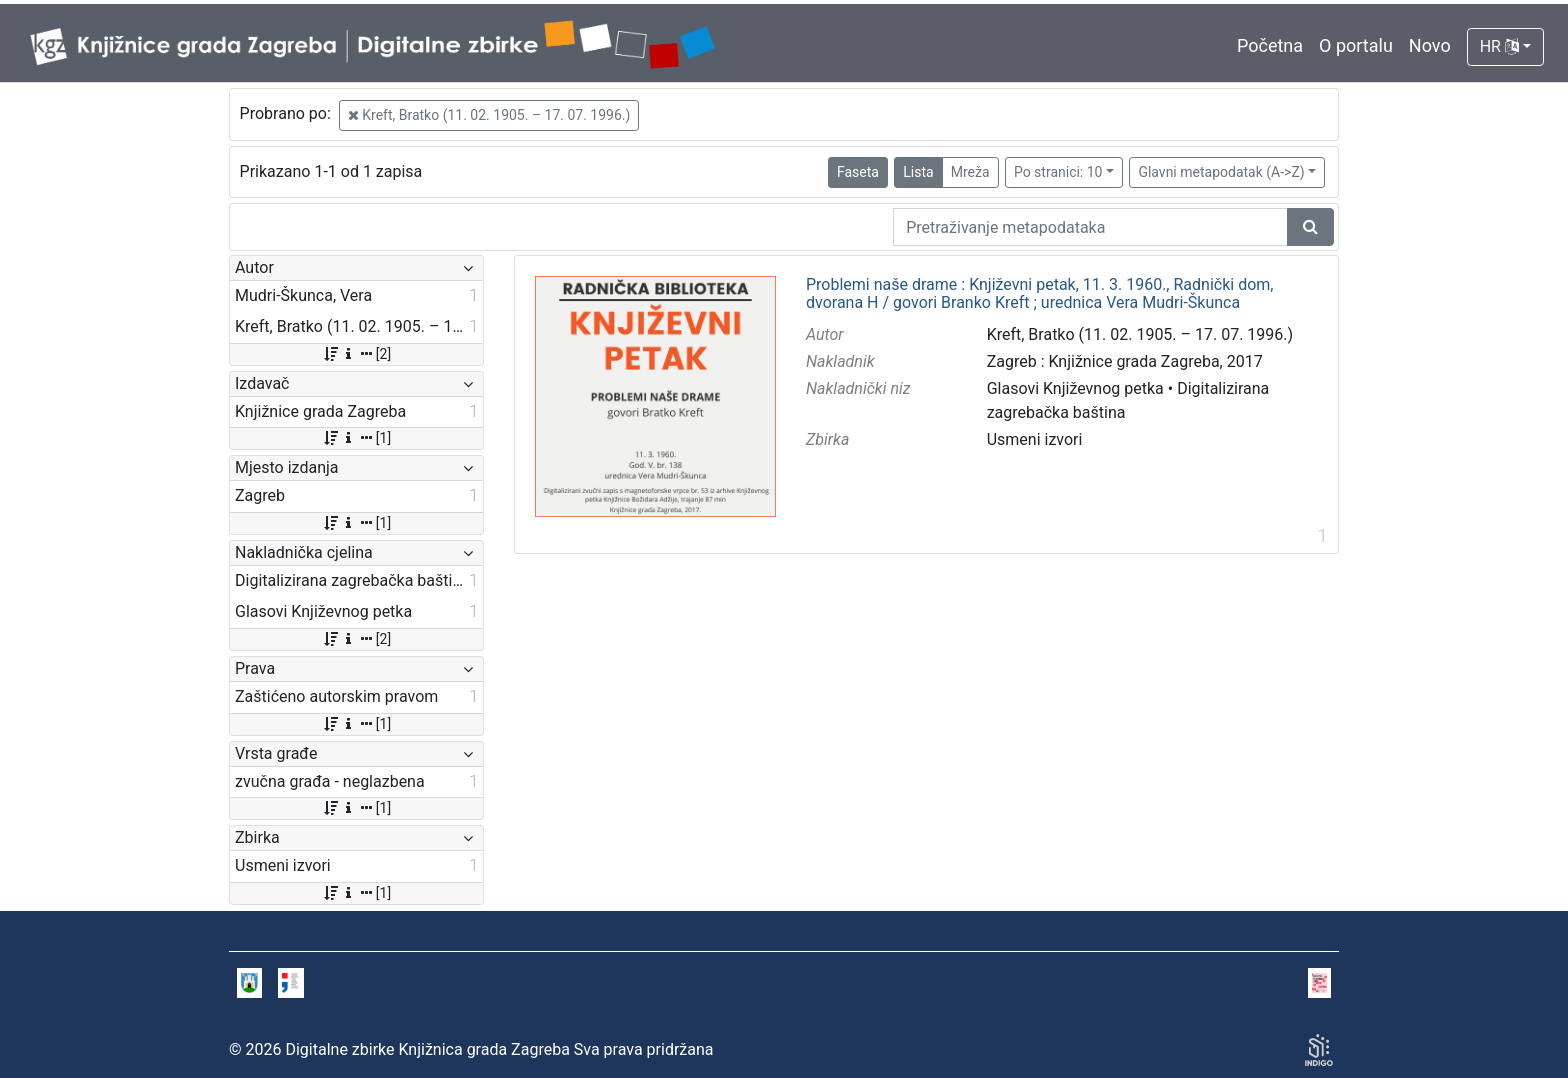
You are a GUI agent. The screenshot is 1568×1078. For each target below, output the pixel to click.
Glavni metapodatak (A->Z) (1221, 172)
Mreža (970, 172)
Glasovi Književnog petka (1075, 388)
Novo (1430, 45)
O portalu (1356, 45)
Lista (918, 172)
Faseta (858, 172)
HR (1499, 46)
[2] (356, 354)
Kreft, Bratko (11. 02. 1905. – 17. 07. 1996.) (489, 115)
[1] (356, 438)
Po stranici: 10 (1058, 172)
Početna (1270, 45)
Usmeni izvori (1035, 439)
